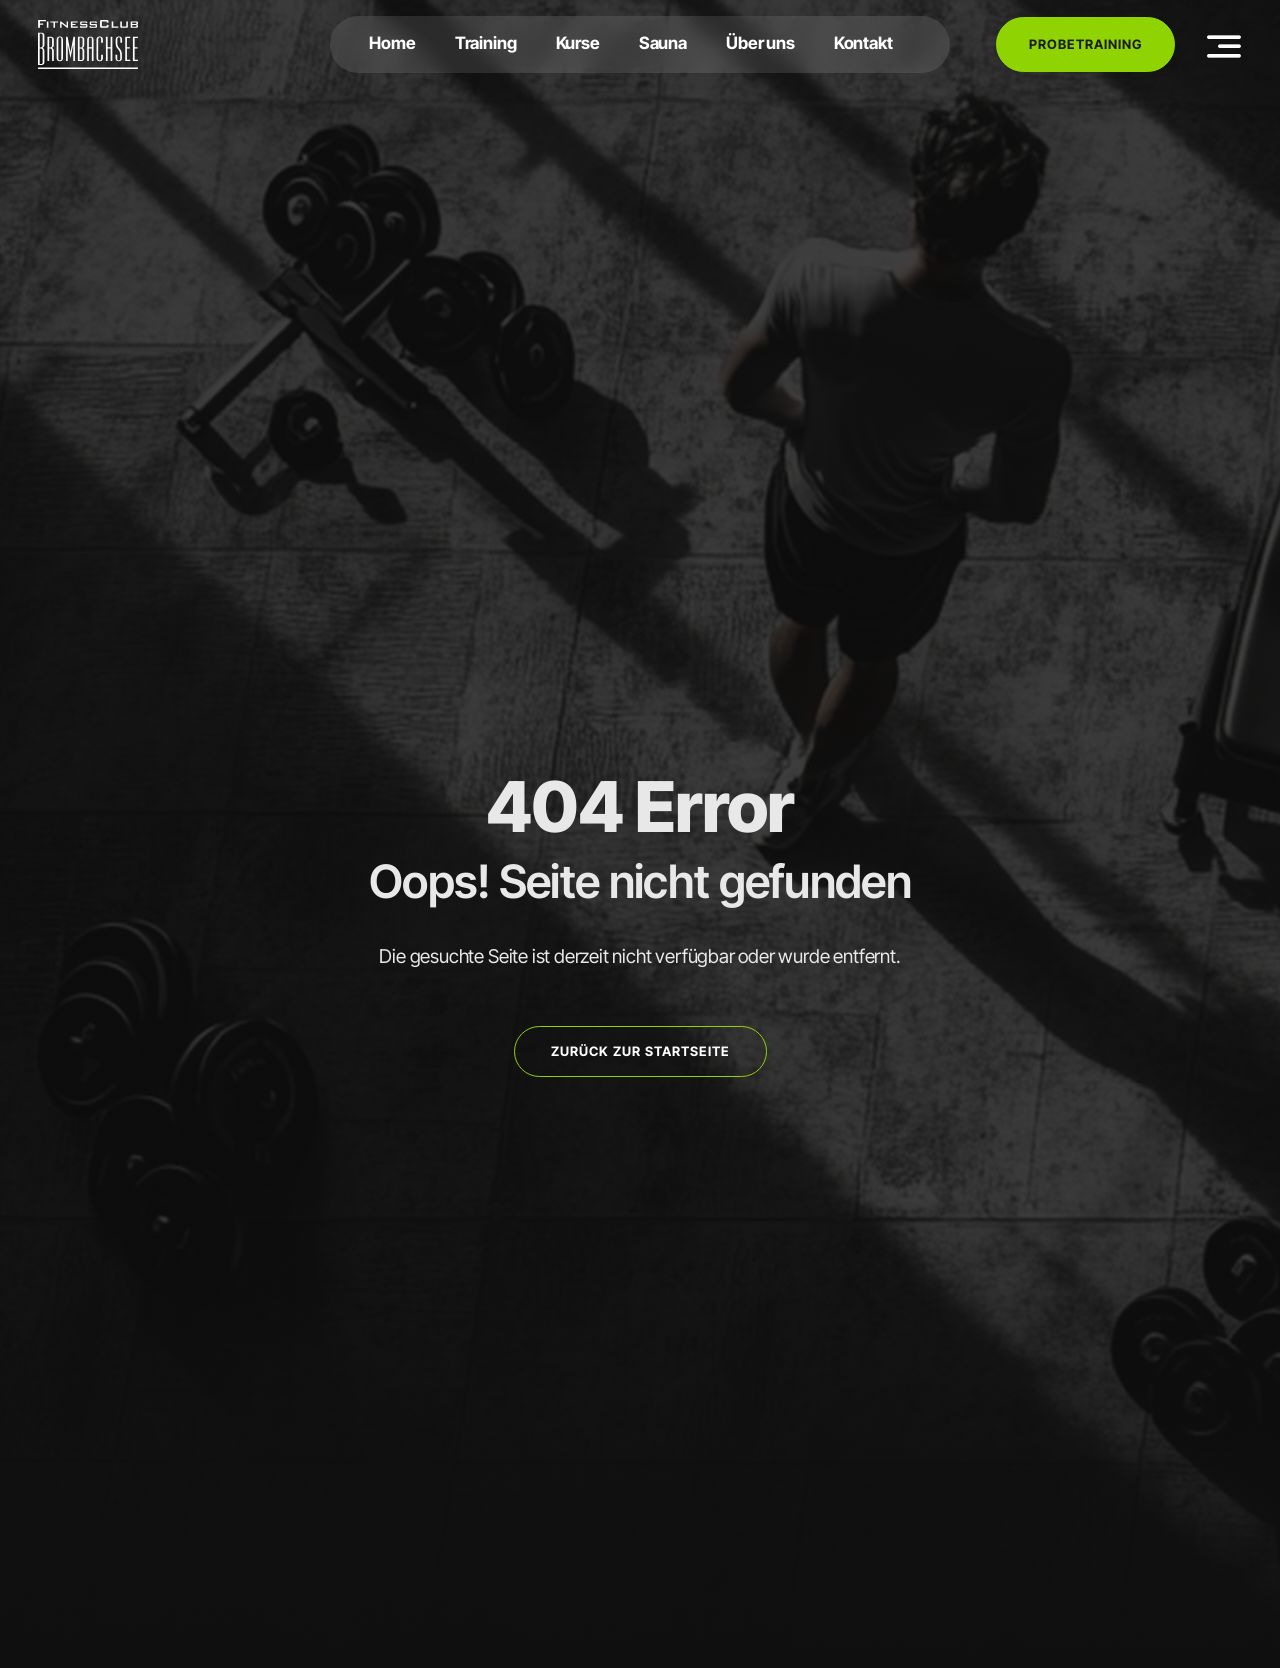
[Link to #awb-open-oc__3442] (1224, 46)
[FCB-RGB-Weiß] (88, 28)
